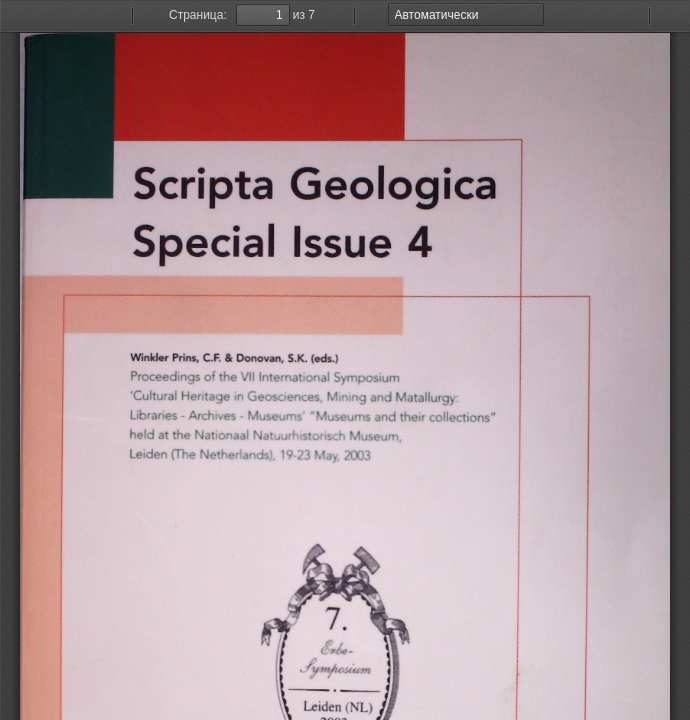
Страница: (198, 15)
